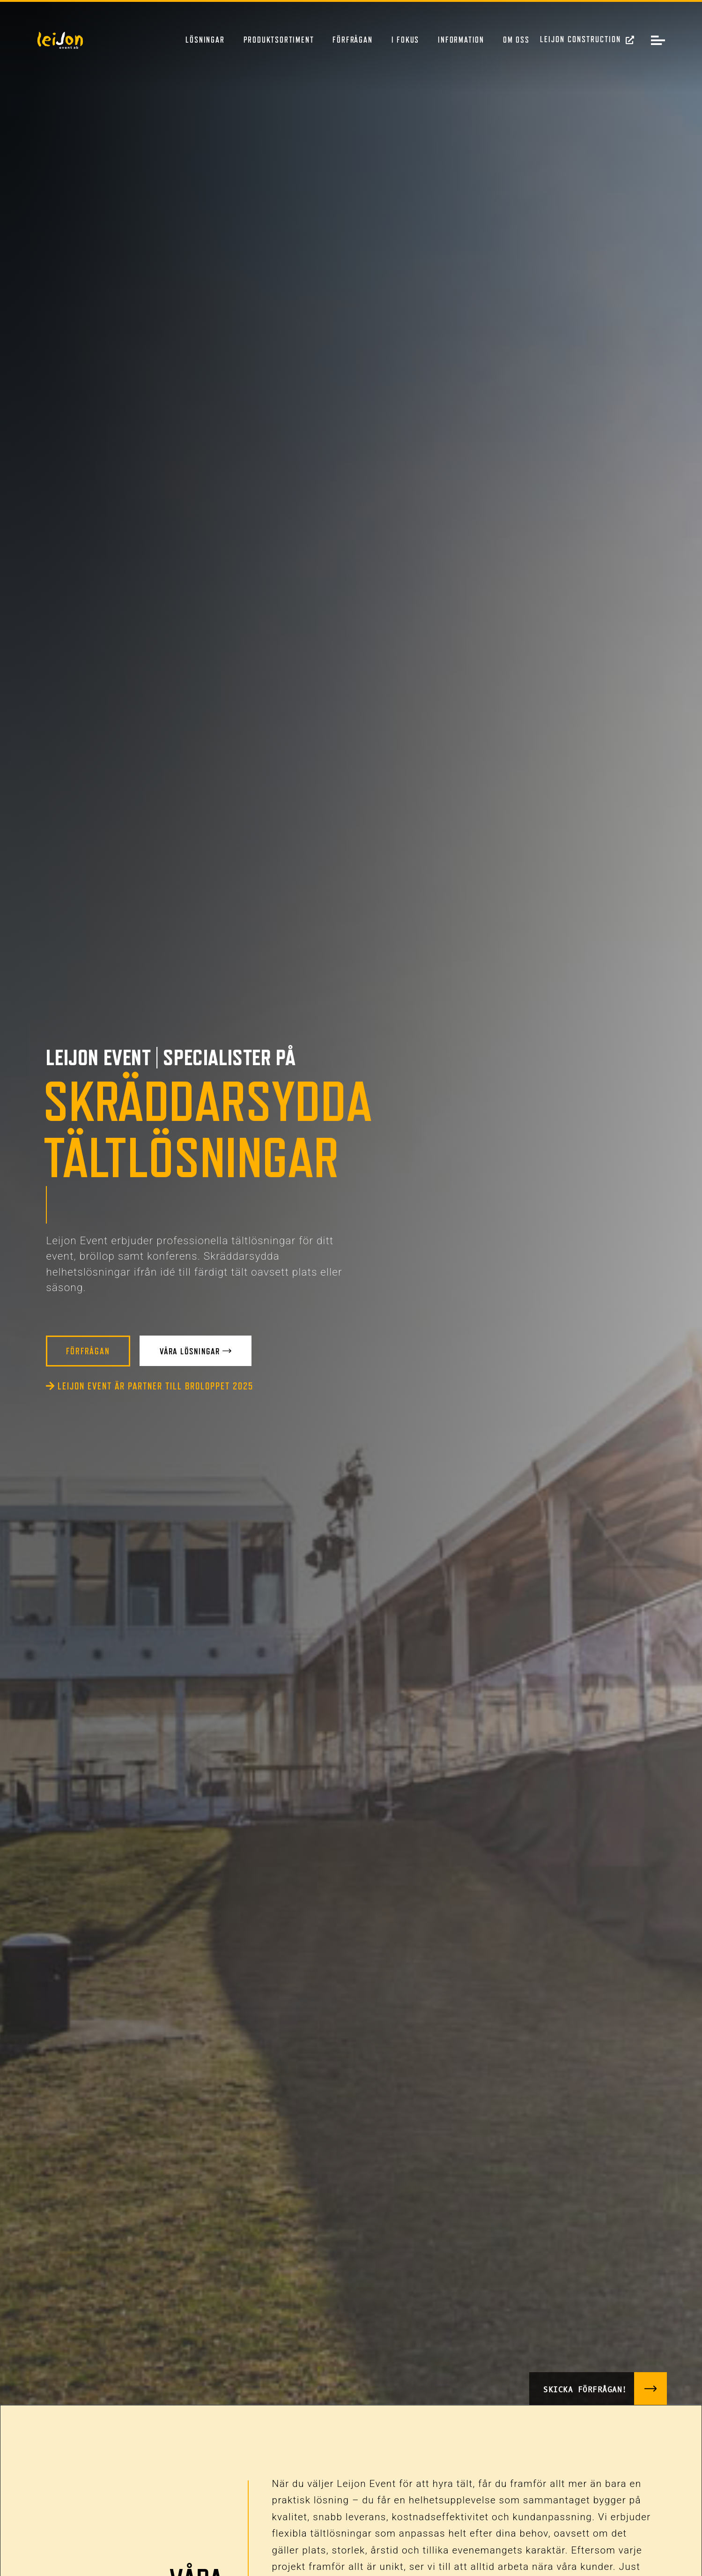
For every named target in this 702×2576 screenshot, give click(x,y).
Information (461, 40)
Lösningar (204, 40)
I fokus (406, 40)
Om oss (516, 40)
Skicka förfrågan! (584, 2388)
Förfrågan (352, 40)
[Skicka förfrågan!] (649, 2387)
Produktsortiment (279, 40)
